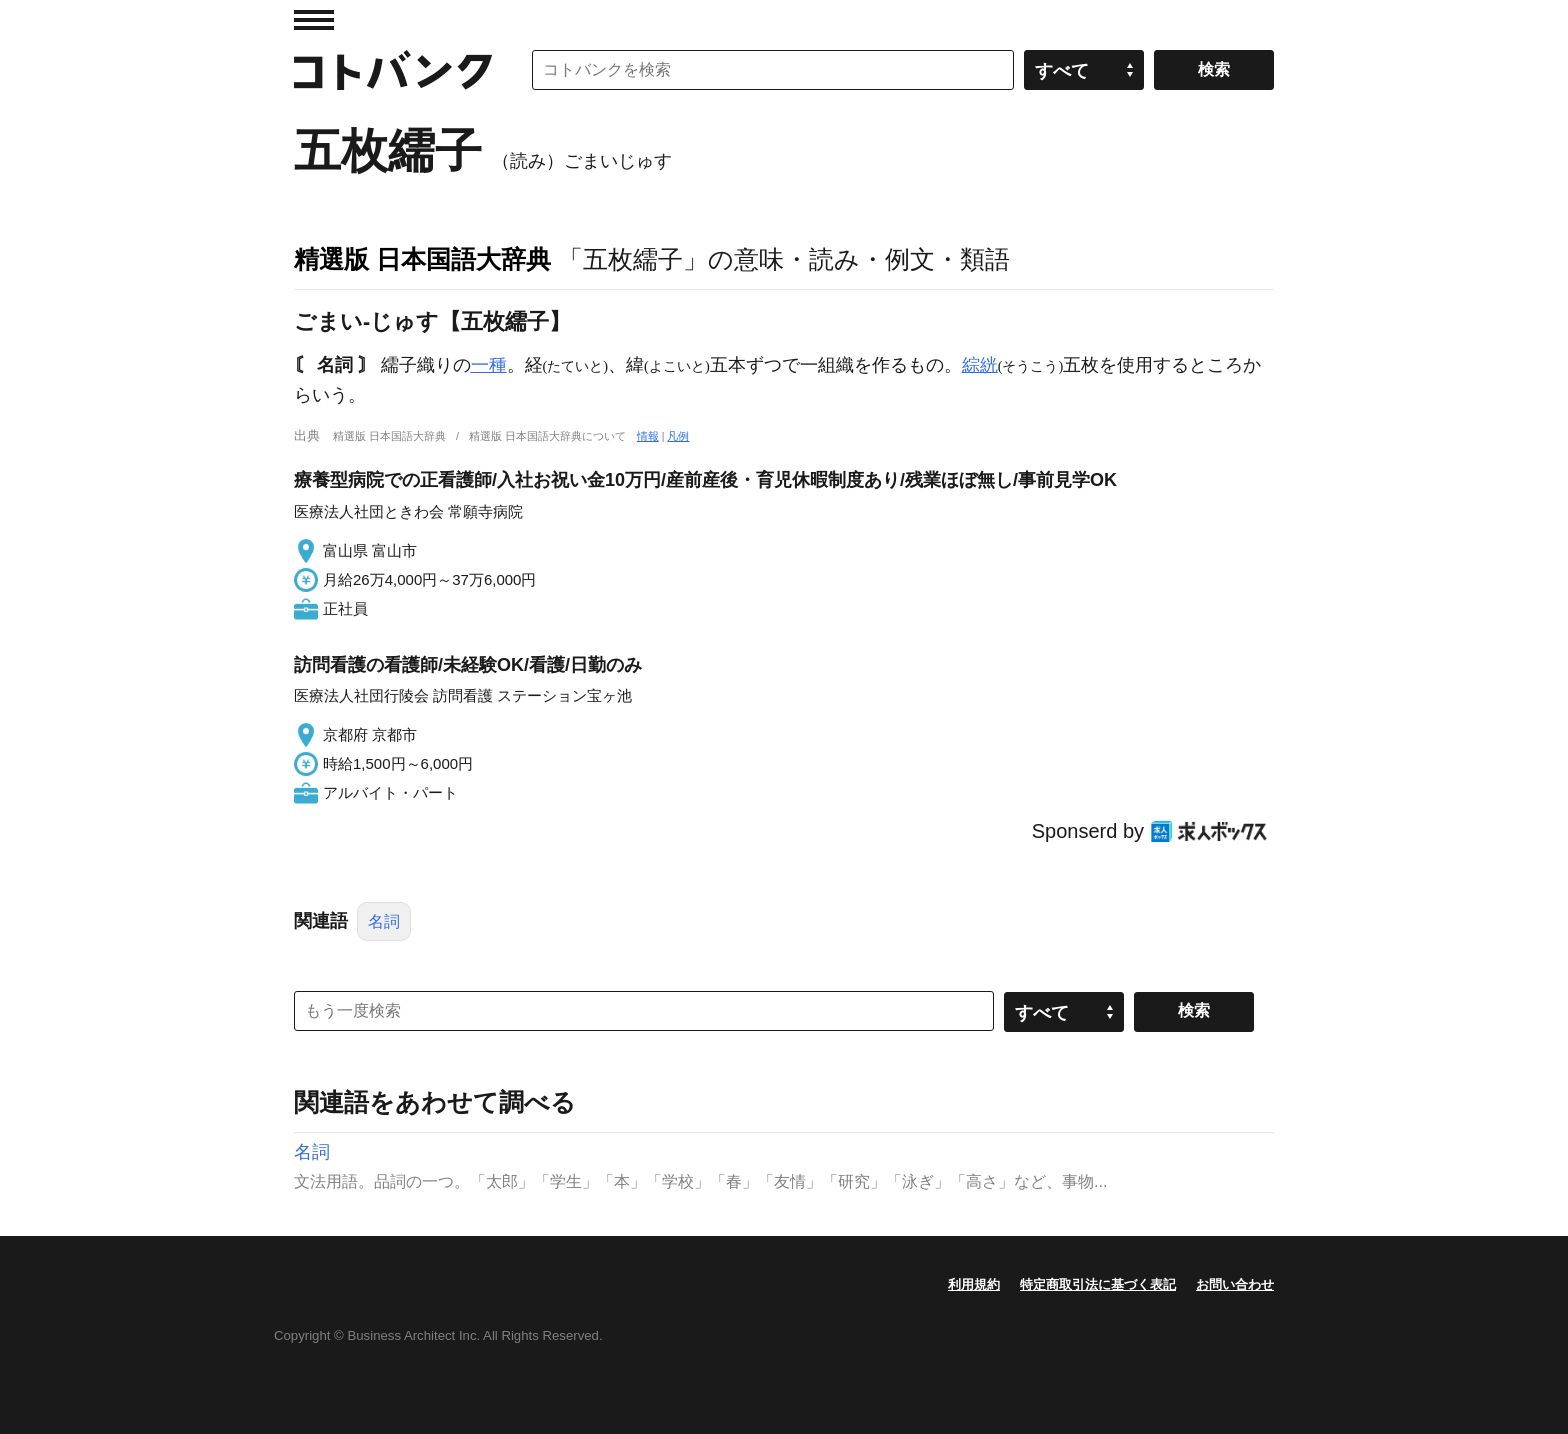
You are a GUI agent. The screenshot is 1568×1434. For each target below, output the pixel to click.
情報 (648, 436)
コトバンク (393, 70)
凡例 (678, 436)
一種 (489, 365)
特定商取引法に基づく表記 (1098, 1284)
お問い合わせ (1235, 1284)
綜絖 (980, 365)
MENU (314, 20)
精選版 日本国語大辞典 (422, 259)
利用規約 (974, 1284)
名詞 (384, 921)
